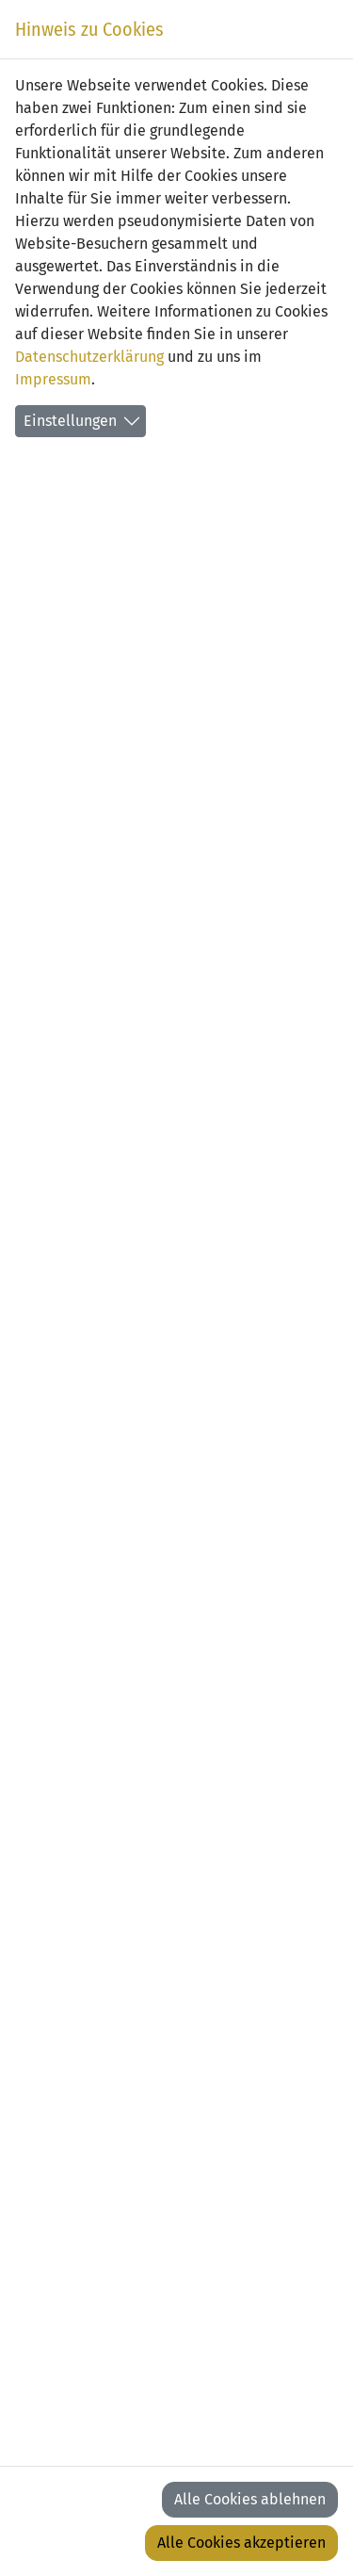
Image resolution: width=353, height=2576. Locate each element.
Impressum (53, 379)
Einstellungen (70, 421)
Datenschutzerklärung (89, 357)
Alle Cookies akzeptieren (241, 2543)
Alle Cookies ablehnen (250, 2499)
